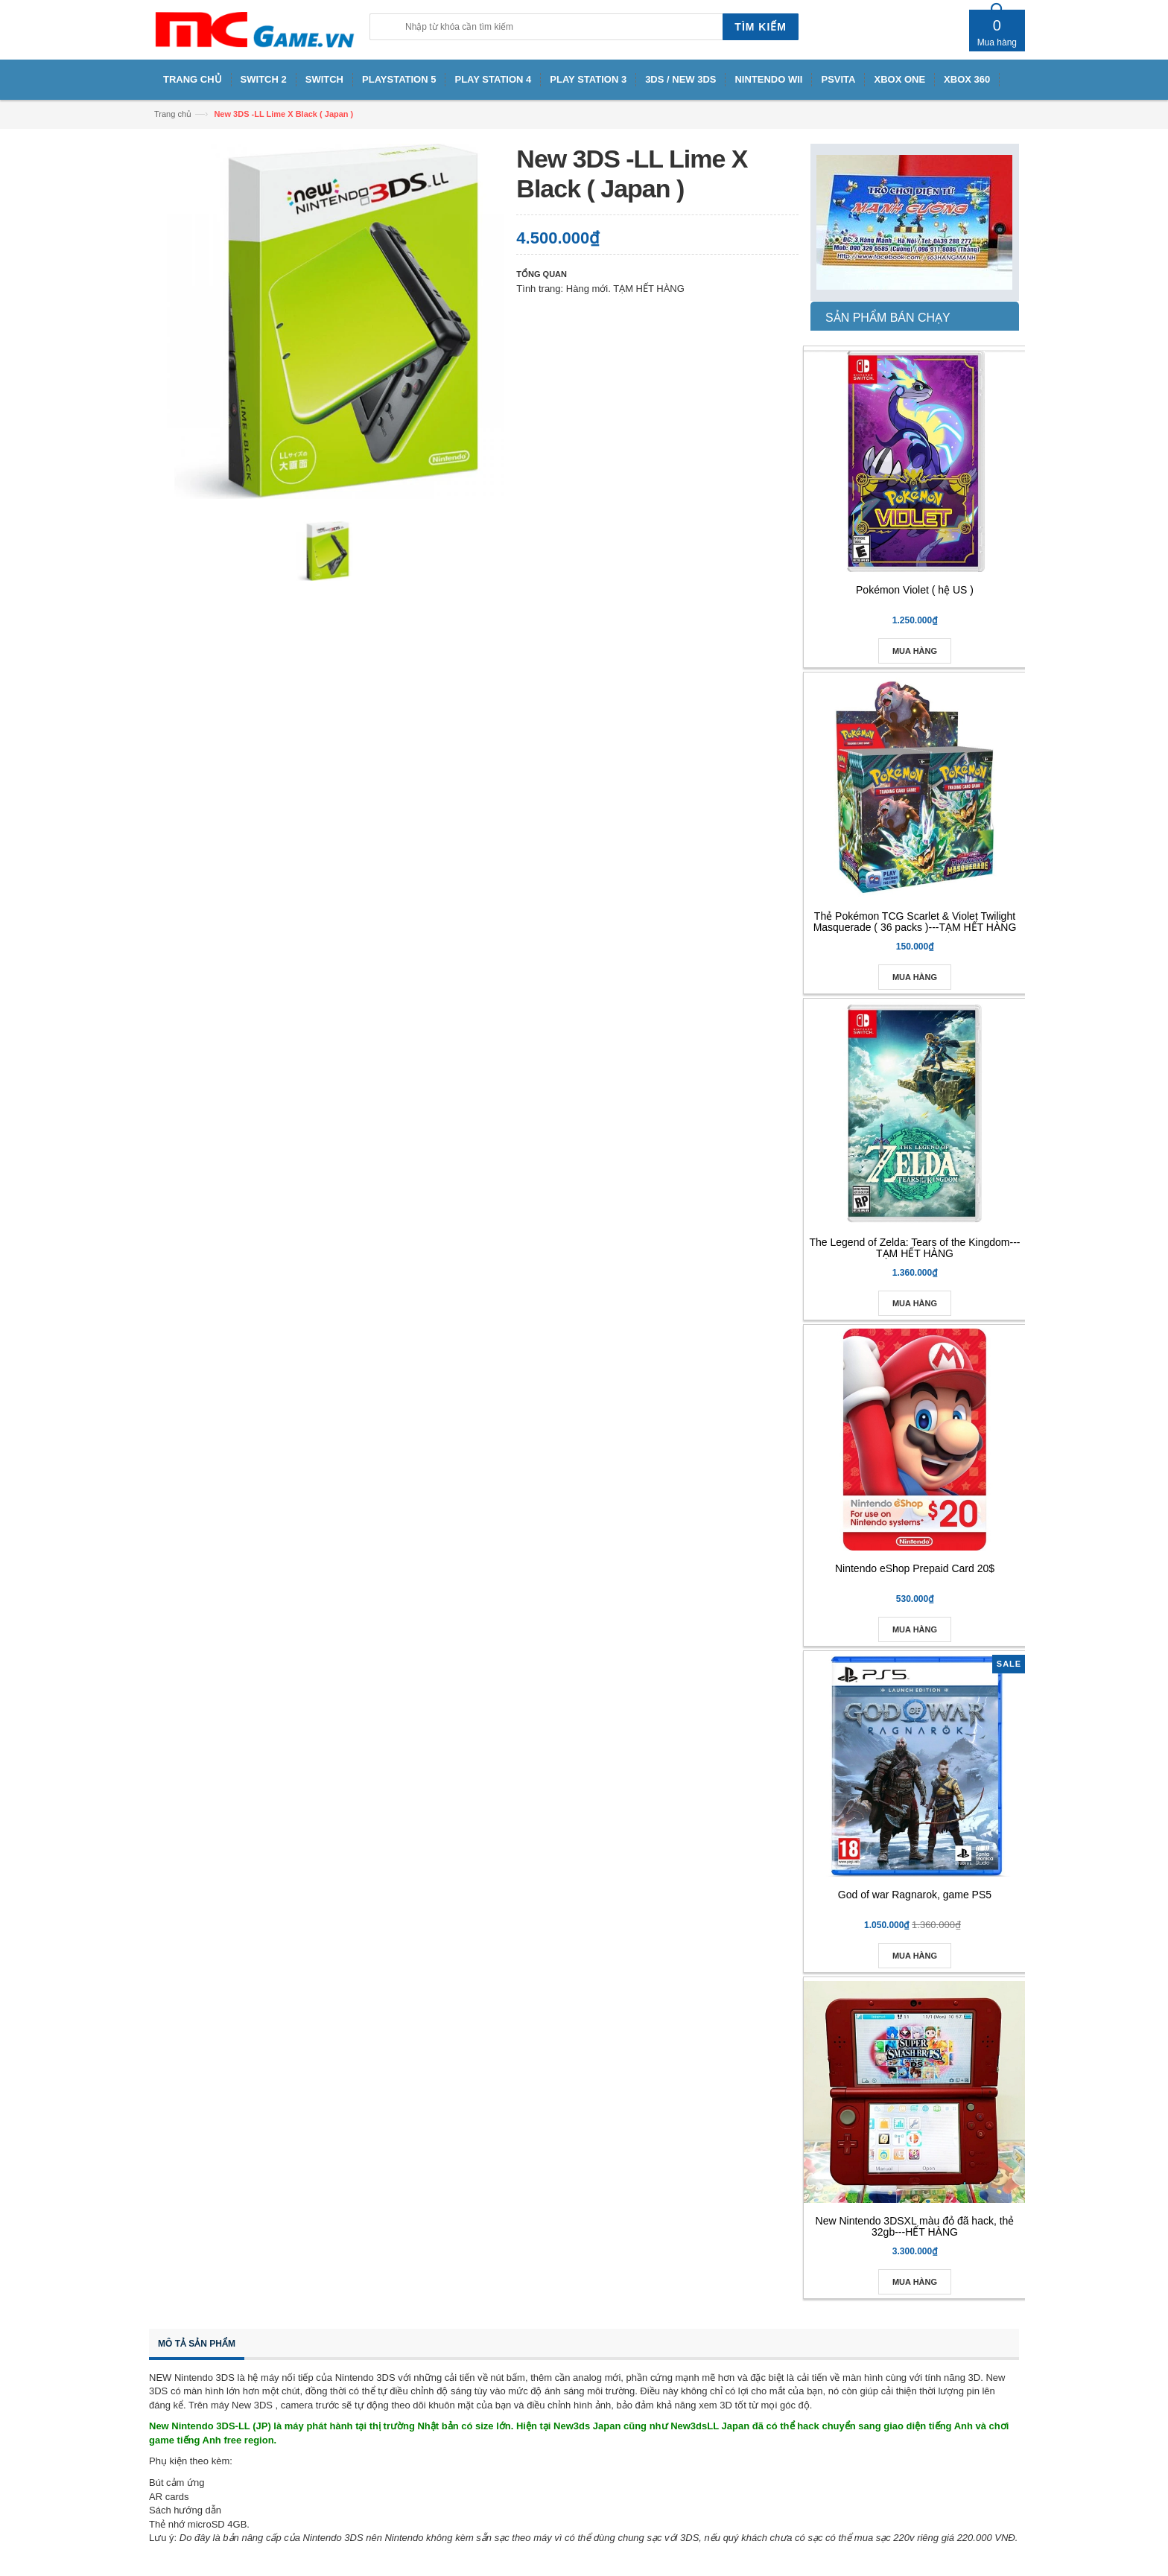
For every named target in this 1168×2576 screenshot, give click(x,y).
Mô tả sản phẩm (196, 2343)
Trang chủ (172, 113)
